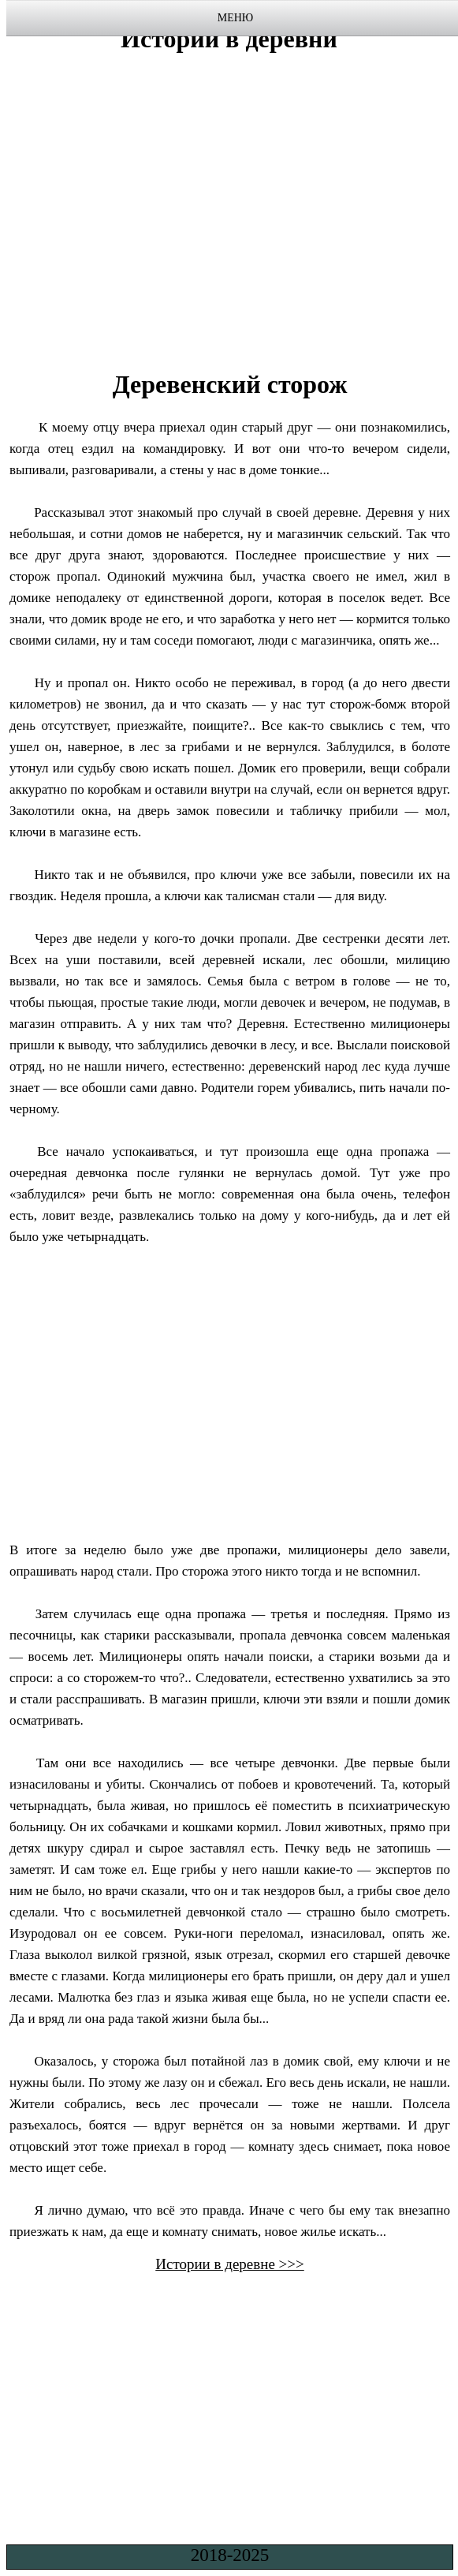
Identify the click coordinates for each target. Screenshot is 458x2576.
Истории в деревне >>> (229, 2264)
